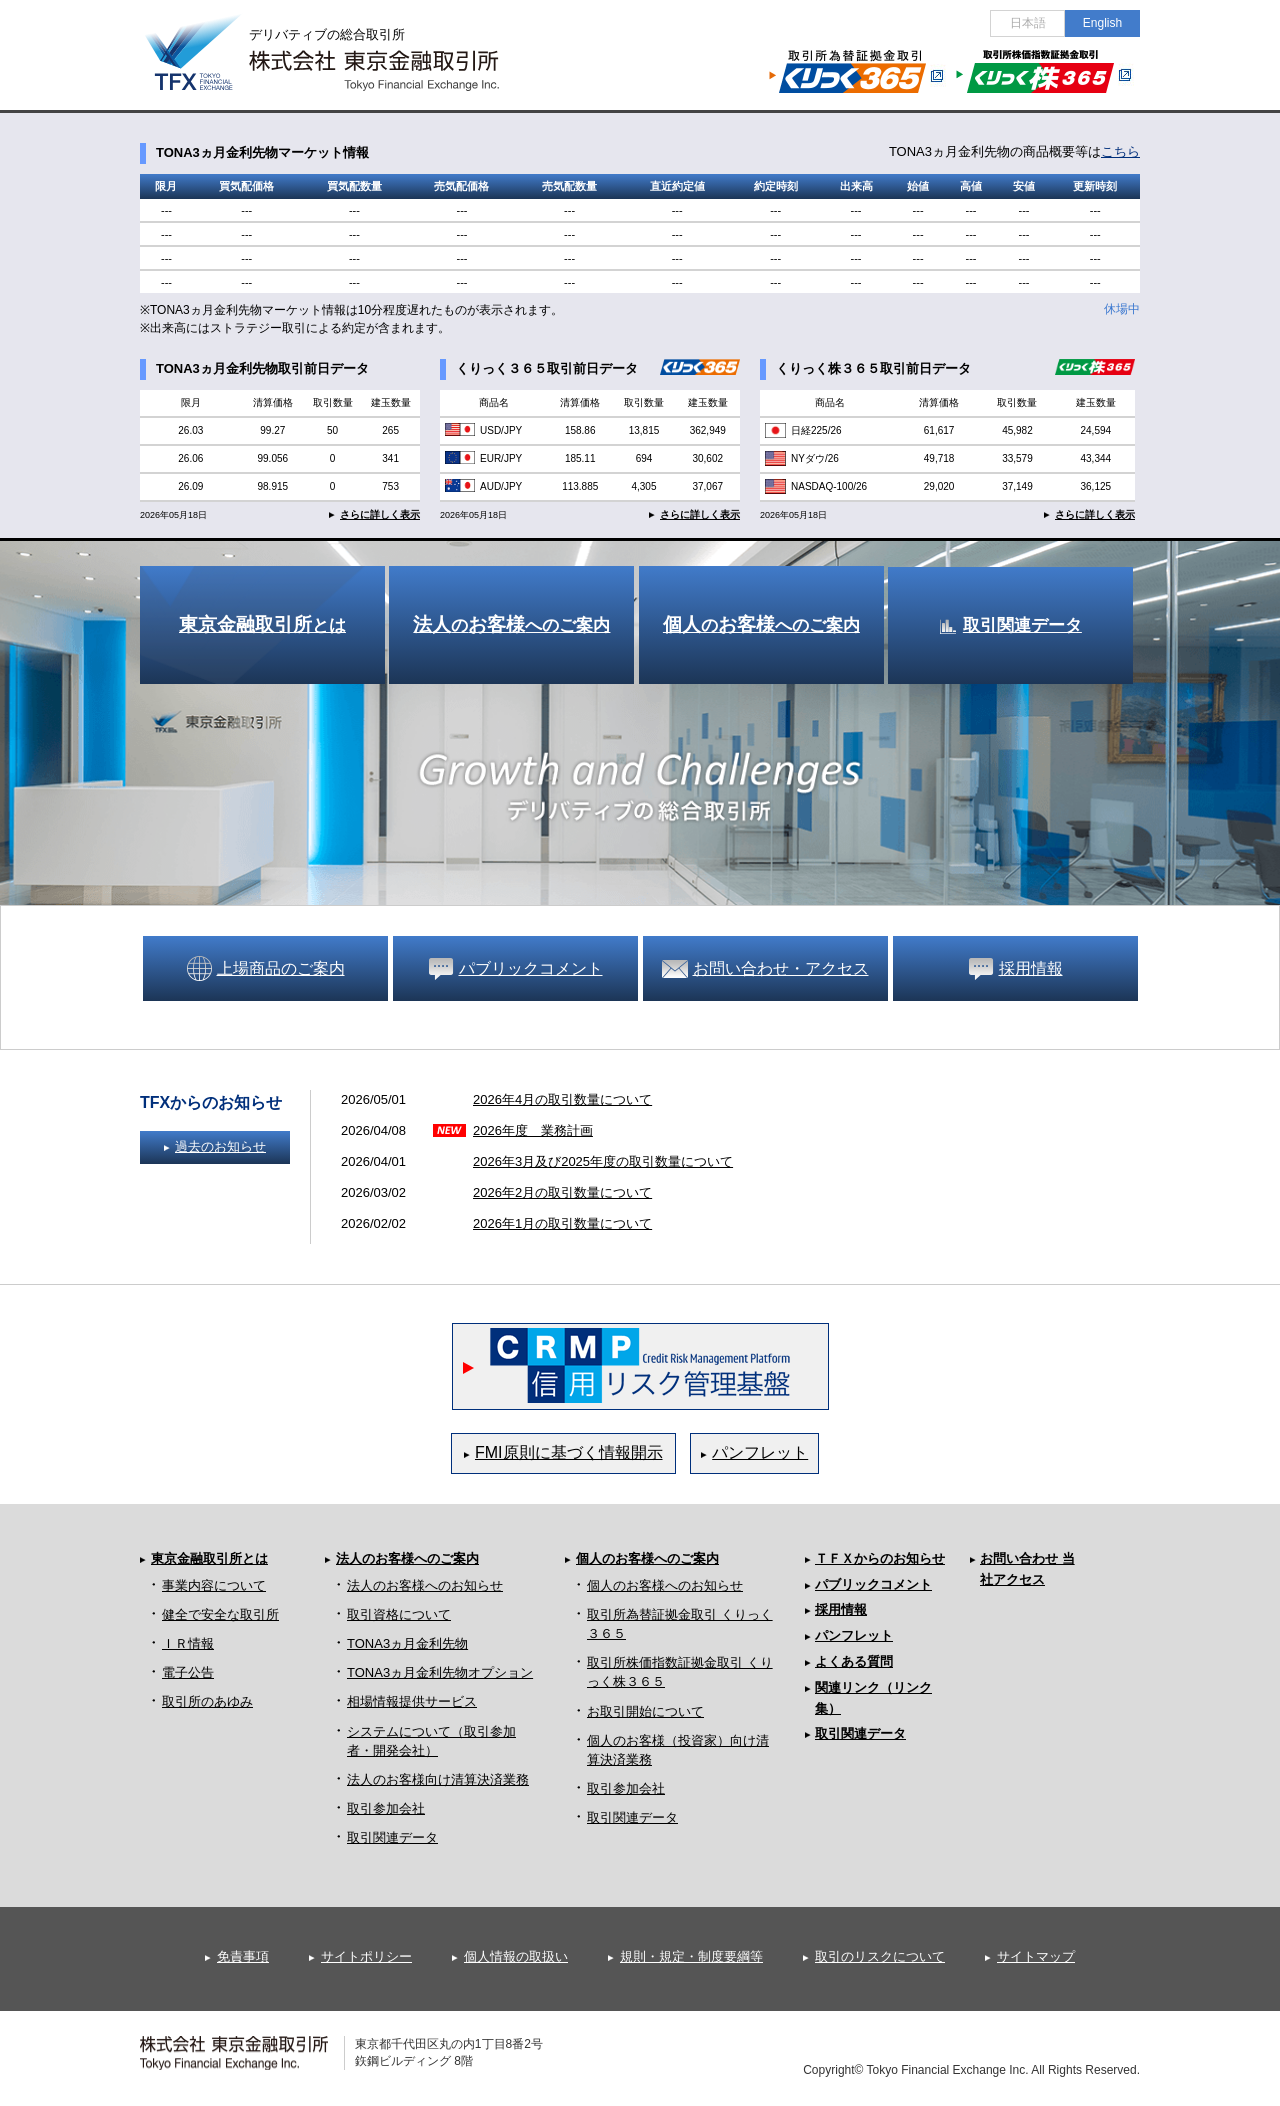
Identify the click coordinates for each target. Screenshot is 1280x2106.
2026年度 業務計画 (533, 1130)
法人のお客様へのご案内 (407, 1558)
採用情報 (841, 1609)
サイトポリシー (366, 1956)
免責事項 (243, 1956)
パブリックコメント (873, 1584)
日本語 (1028, 23)
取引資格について (399, 1614)
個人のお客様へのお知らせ (665, 1585)
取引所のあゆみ (207, 1701)
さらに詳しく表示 (380, 514)
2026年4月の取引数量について (562, 1099)
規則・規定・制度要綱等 (691, 1956)
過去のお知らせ (220, 1146)
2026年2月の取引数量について (562, 1192)
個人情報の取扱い (516, 1956)
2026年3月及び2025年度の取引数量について (603, 1161)
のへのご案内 (511, 624)
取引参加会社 (386, 1808)
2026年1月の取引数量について (562, 1223)
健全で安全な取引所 (220, 1614)
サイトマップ (1036, 1956)
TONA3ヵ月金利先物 (407, 1643)
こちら (1120, 151)
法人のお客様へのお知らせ (425, 1585)
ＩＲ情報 (188, 1643)
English (1102, 23)
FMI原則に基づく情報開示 (569, 1452)
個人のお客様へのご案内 (647, 1558)
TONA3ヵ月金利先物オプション (440, 1672)
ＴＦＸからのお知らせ (880, 1558)
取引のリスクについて (880, 1956)
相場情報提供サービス (412, 1701)
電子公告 (188, 1672)
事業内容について (214, 1585)
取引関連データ (1022, 625)
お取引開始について (645, 1711)
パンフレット (760, 1452)
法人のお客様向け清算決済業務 (438, 1779)
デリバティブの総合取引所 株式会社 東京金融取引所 (340, 41)
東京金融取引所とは (209, 1558)
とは (262, 624)
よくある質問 (854, 1661)
